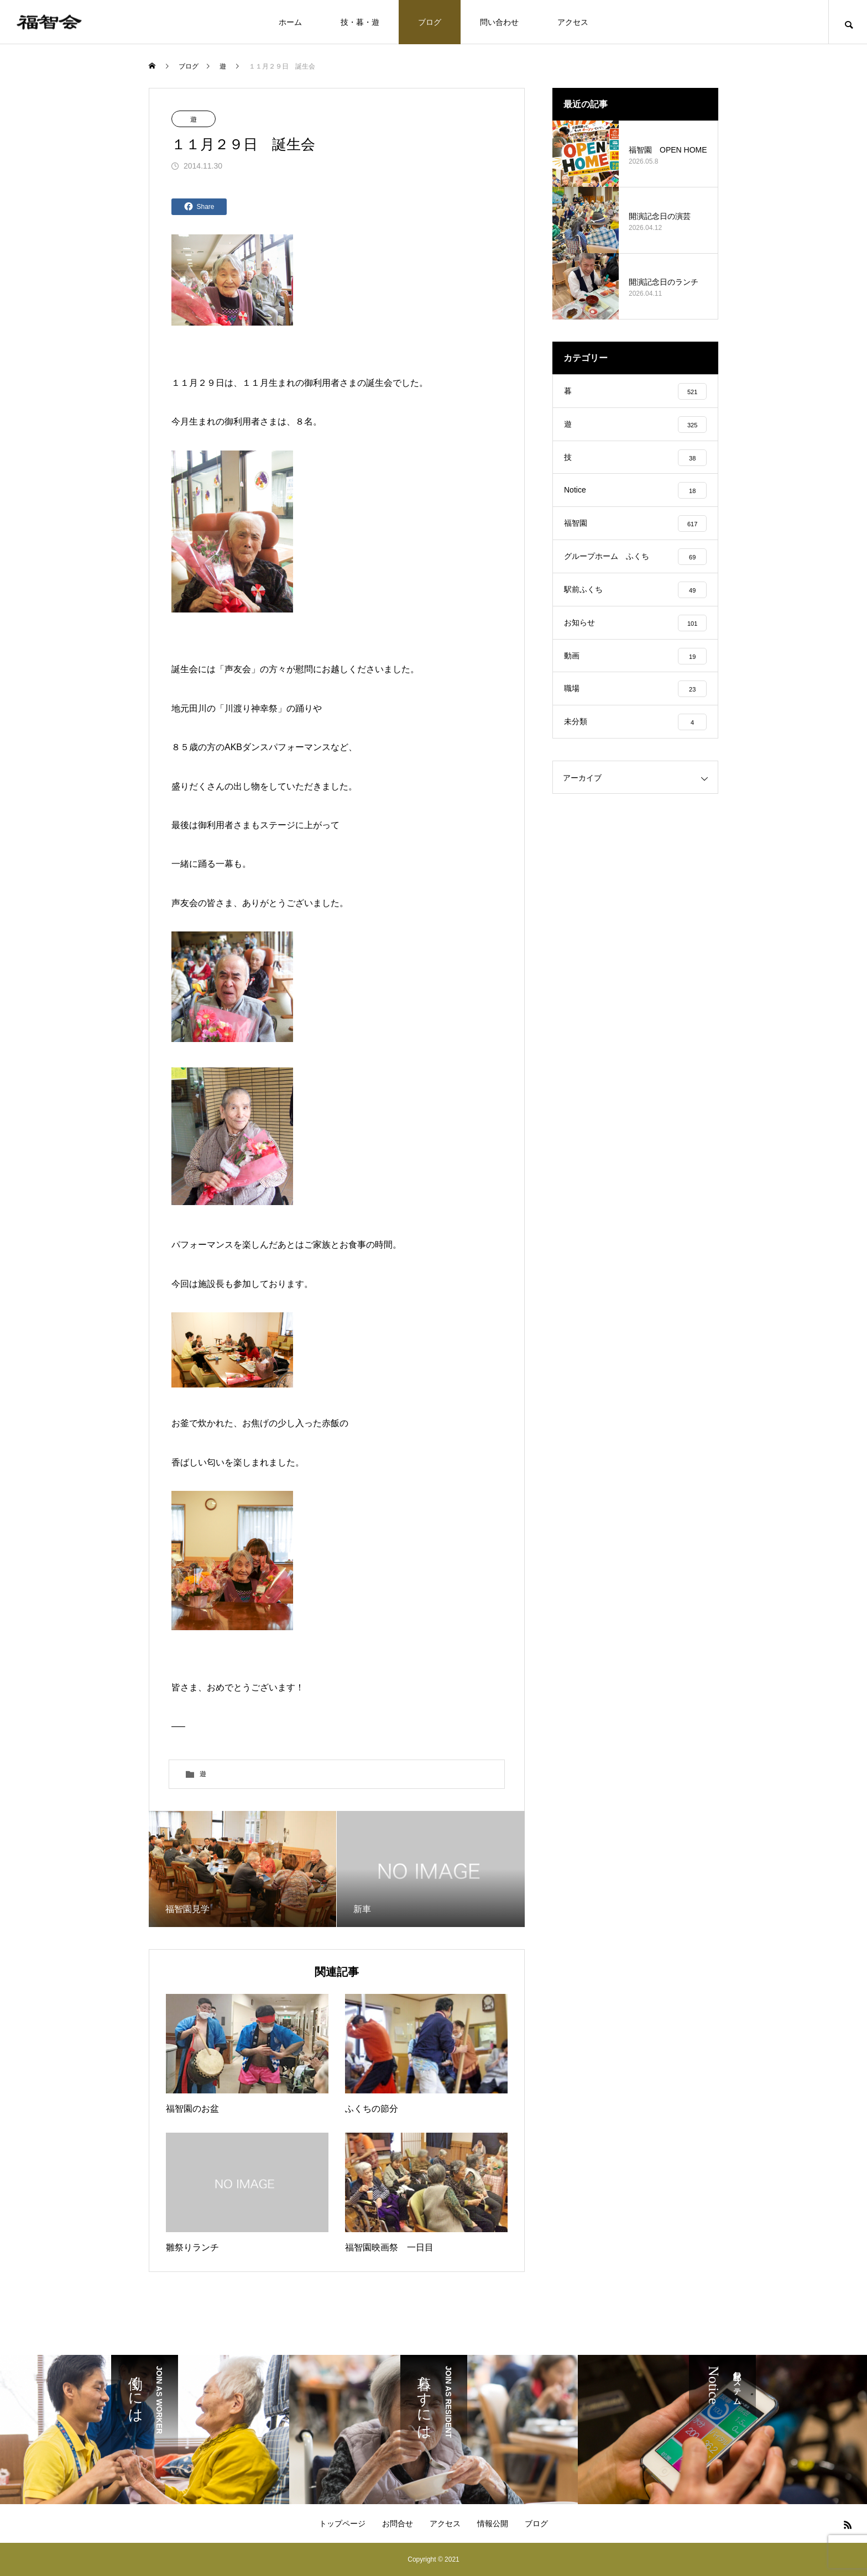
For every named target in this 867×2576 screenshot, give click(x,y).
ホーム (290, 22)
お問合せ (397, 2523)
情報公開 (492, 2523)
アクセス (572, 22)
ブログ (429, 22)
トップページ (342, 2523)
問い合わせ (499, 22)
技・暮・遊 (360, 22)
